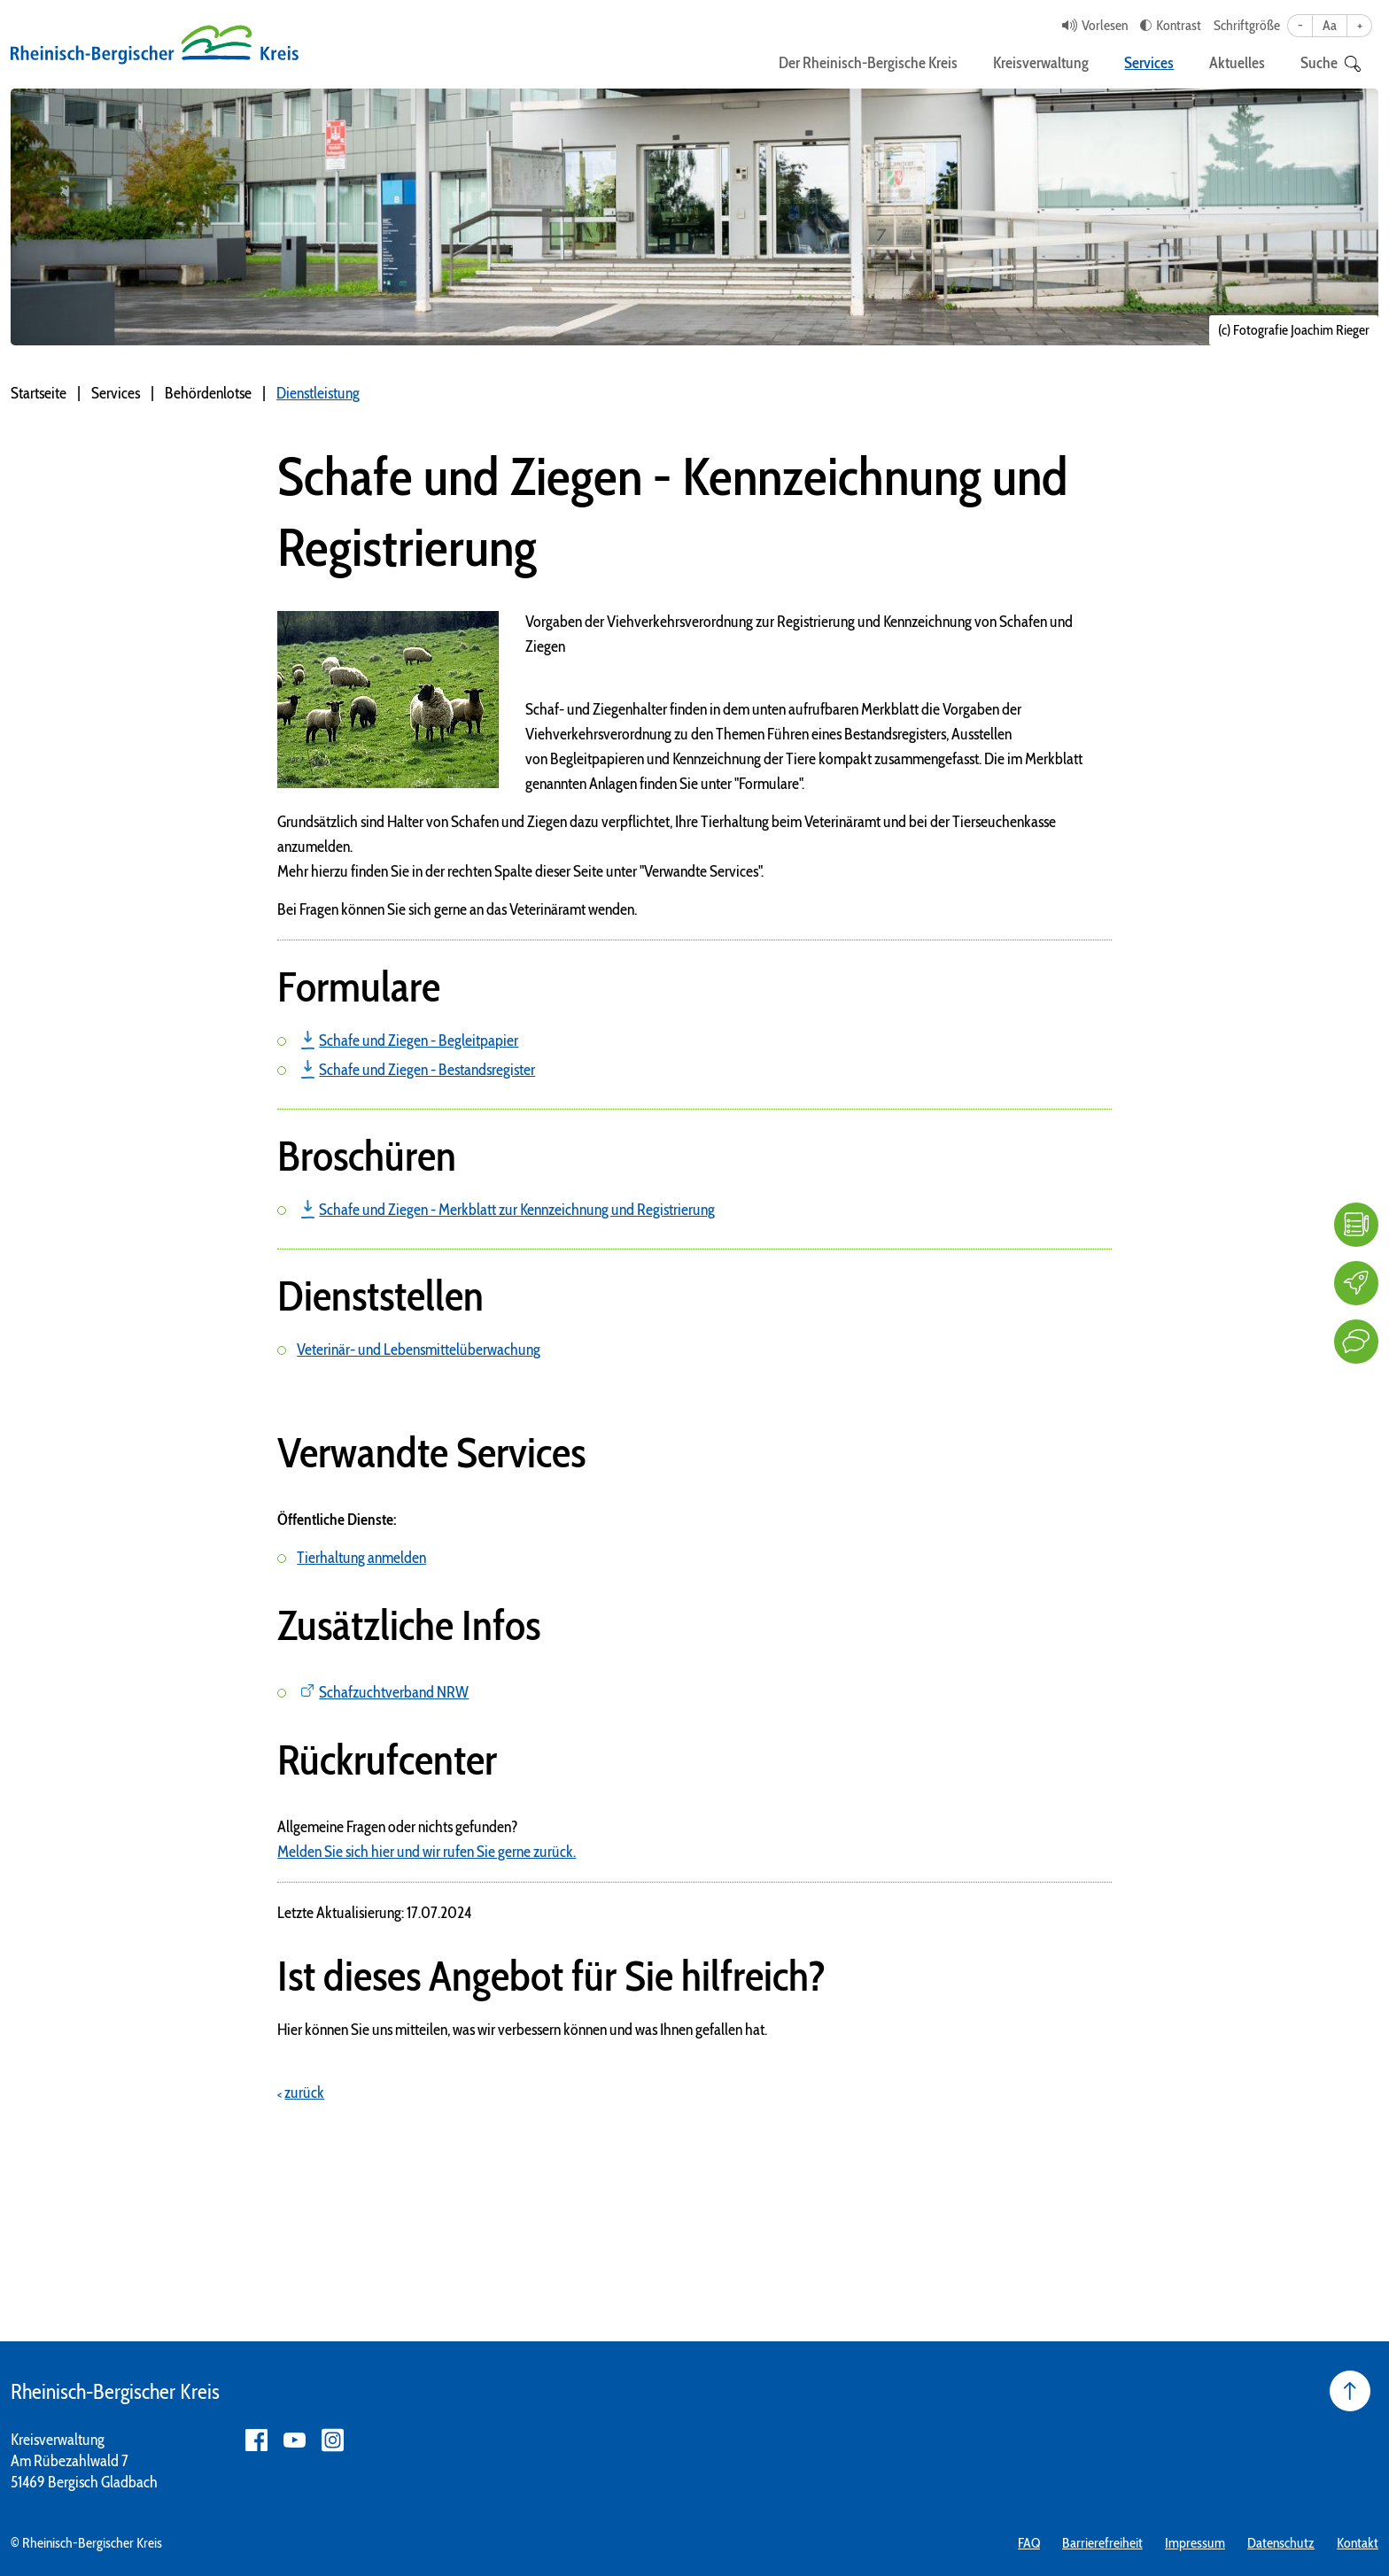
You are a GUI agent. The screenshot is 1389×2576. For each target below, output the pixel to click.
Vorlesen (1105, 25)
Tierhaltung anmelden (361, 1557)
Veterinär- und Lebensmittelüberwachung (418, 1349)
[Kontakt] (1356, 1341)
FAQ (1029, 2542)
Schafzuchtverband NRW (394, 1692)
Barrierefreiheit (1102, 2542)
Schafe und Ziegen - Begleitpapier (418, 1040)
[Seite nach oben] (1350, 2391)
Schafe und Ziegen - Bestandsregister (427, 1069)
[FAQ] (1356, 1225)
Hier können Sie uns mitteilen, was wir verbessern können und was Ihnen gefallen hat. (522, 2029)
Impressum (1195, 2542)
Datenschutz (1281, 2542)
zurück (304, 2092)
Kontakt (1357, 2542)
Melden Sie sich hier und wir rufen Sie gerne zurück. (426, 1851)
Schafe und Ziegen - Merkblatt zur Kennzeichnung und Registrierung (517, 1209)
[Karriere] (1356, 1283)
